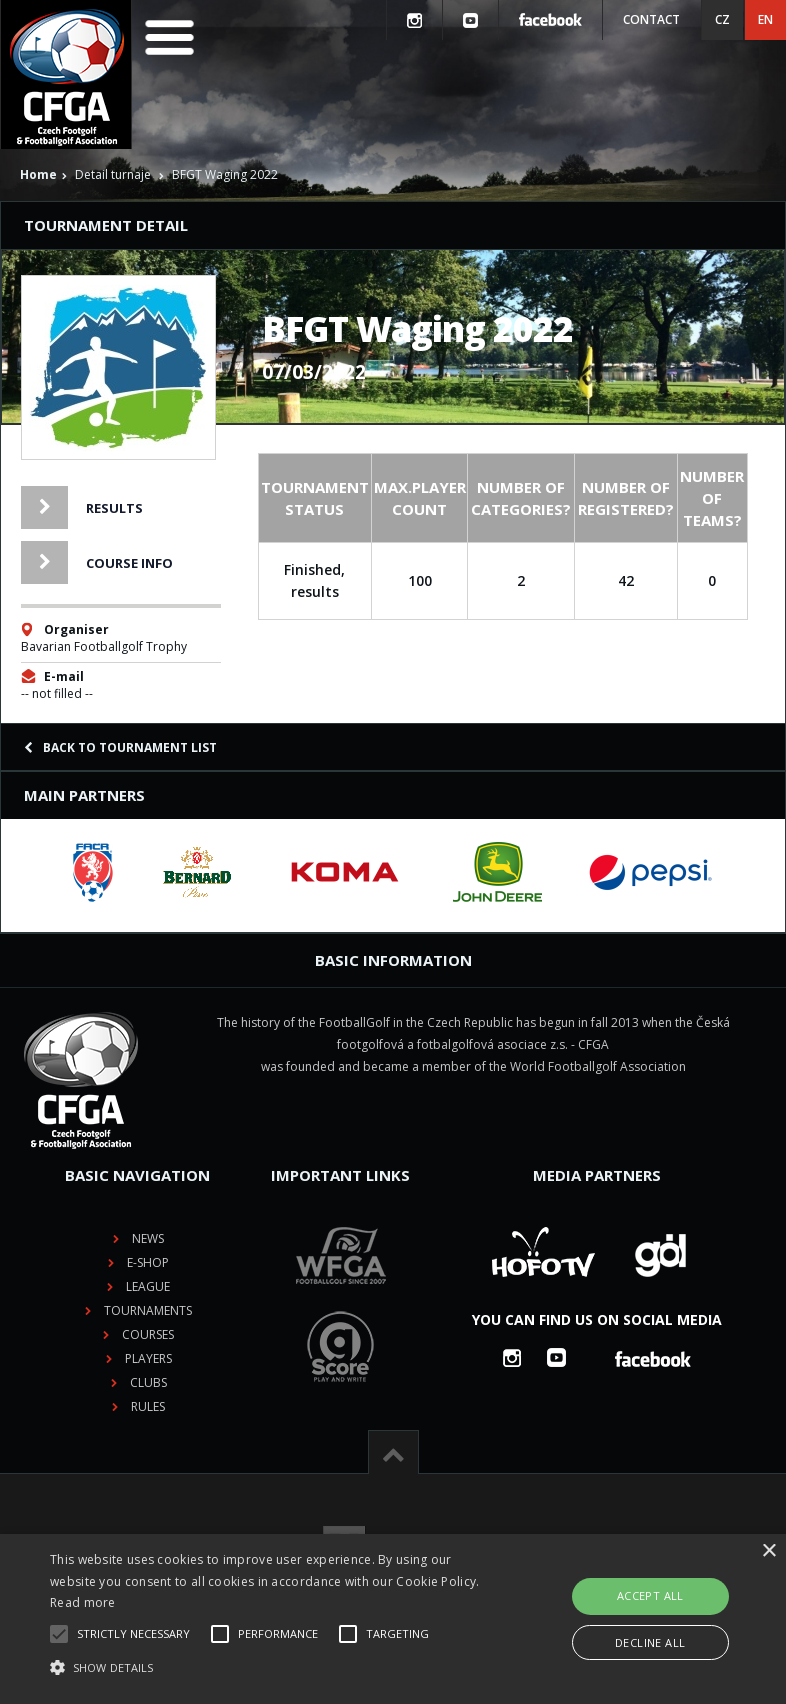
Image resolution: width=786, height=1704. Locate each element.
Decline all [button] (650, 1642)
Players (148, 1358)
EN (765, 19)
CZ (722, 19)
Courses (148, 1334)
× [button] (768, 1551)
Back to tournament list (120, 747)
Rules (148, 1406)
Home (38, 174)
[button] (273, 1668)
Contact (651, 19)
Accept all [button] (650, 1595)
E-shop (148, 1262)
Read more (83, 1602)
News (148, 1238)
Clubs (148, 1382)
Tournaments (148, 1310)
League (148, 1286)
